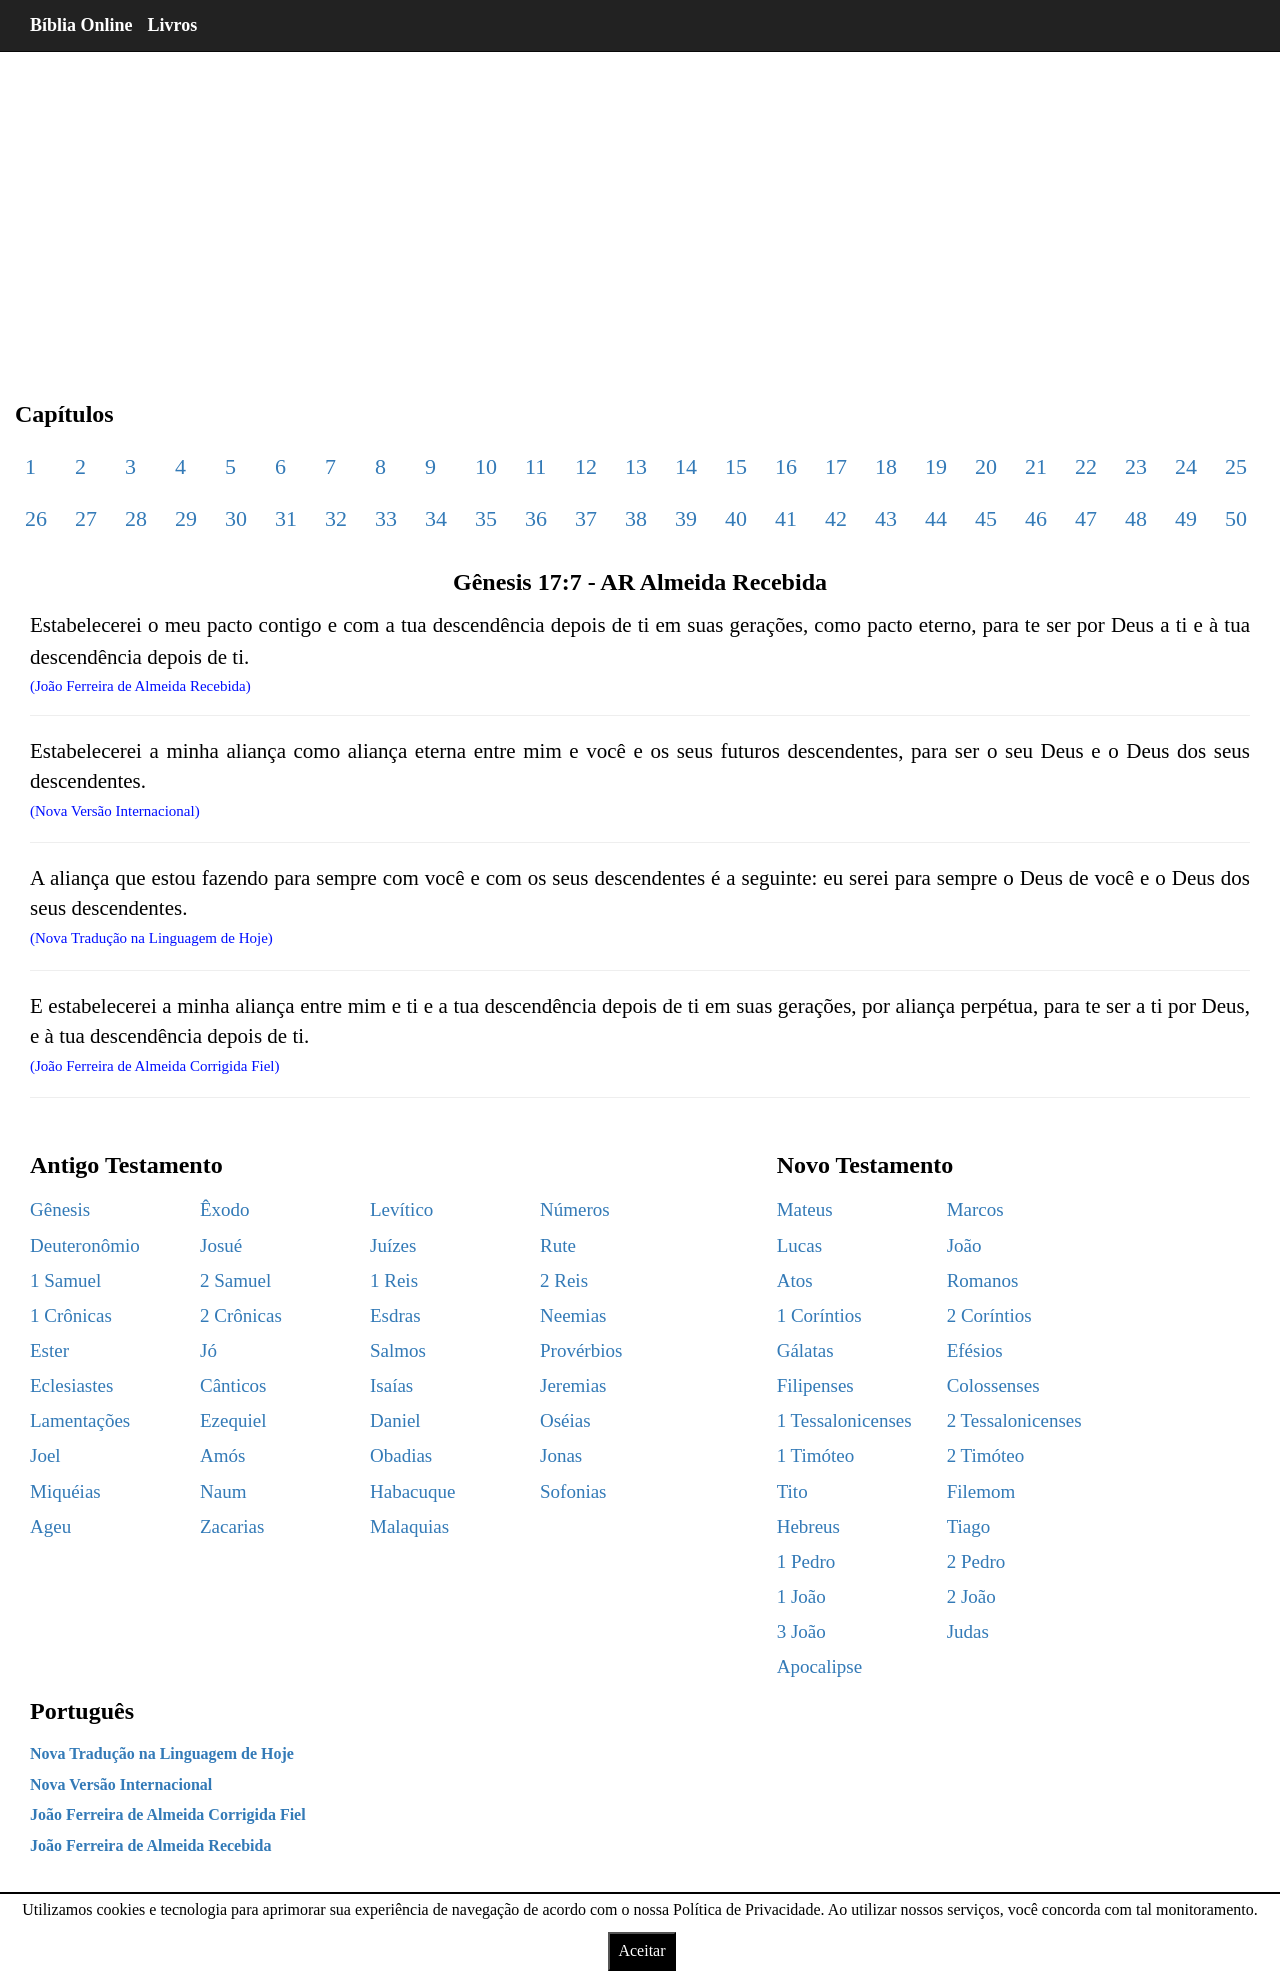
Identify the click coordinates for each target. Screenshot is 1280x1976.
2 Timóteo (986, 1455)
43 (886, 518)
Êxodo (225, 1209)
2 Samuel (235, 1280)
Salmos (398, 1350)
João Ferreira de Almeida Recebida (150, 1845)
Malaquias (409, 1526)
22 (1086, 466)
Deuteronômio (85, 1245)
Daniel (395, 1420)
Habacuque (412, 1491)
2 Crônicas (241, 1315)
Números (575, 1209)
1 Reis (394, 1280)
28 (136, 518)
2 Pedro (976, 1561)
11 (535, 466)
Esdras (395, 1315)
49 (1186, 518)
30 (236, 518)
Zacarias (232, 1526)
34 (436, 518)
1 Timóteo (816, 1455)
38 (636, 518)
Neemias (573, 1315)
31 (286, 518)
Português (82, 1711)
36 (536, 518)
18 (886, 466)
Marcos (975, 1209)
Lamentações (80, 1420)
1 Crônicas (71, 1315)
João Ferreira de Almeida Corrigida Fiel (168, 1814)
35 (486, 518)
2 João (971, 1596)
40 (736, 518)
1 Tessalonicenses (844, 1420)
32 (336, 518)
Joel (45, 1455)
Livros (173, 25)
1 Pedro (806, 1561)
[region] (640, 210)
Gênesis (60, 1209)
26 (36, 518)
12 (586, 466)
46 (1036, 518)
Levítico (401, 1209)
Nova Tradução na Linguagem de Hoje (162, 1753)
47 (1086, 518)
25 (1236, 466)
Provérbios (581, 1350)
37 (586, 518)
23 (1136, 466)
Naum (223, 1491)
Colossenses (993, 1385)
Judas (968, 1631)
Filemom (981, 1491)
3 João (801, 1631)
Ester (49, 1350)
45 (986, 518)
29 (186, 518)
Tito (792, 1491)
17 (836, 466)
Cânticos (233, 1385)
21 (1036, 466)
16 (786, 466)
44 (936, 518)
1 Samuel (65, 1280)
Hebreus (808, 1526)
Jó (208, 1350)
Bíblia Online (81, 25)
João (964, 1245)
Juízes (393, 1245)
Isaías (391, 1385)
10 (486, 466)
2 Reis (564, 1280)
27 (86, 518)
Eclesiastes (71, 1385)
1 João (801, 1596)
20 (986, 466)
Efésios (975, 1350)
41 (786, 518)
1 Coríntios (819, 1315)
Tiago (969, 1526)
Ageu (50, 1526)
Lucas (799, 1245)
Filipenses (815, 1385)
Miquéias (65, 1491)
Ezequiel (233, 1420)
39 (686, 518)
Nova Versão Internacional (121, 1784)
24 (1186, 466)
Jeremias (573, 1385)
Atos (795, 1280)
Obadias (401, 1455)
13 (636, 466)
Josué (221, 1245)
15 (736, 466)
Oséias (565, 1420)
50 (1236, 518)
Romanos (983, 1280)
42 (836, 518)
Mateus (805, 1209)
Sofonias (573, 1491)
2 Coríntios (989, 1315)
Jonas (561, 1455)
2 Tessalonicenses (1014, 1420)
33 (386, 518)
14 (686, 466)
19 (936, 466)
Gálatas (805, 1350)
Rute (558, 1245)
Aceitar (641, 1950)
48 (1136, 518)
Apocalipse (819, 1666)
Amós (222, 1455)
